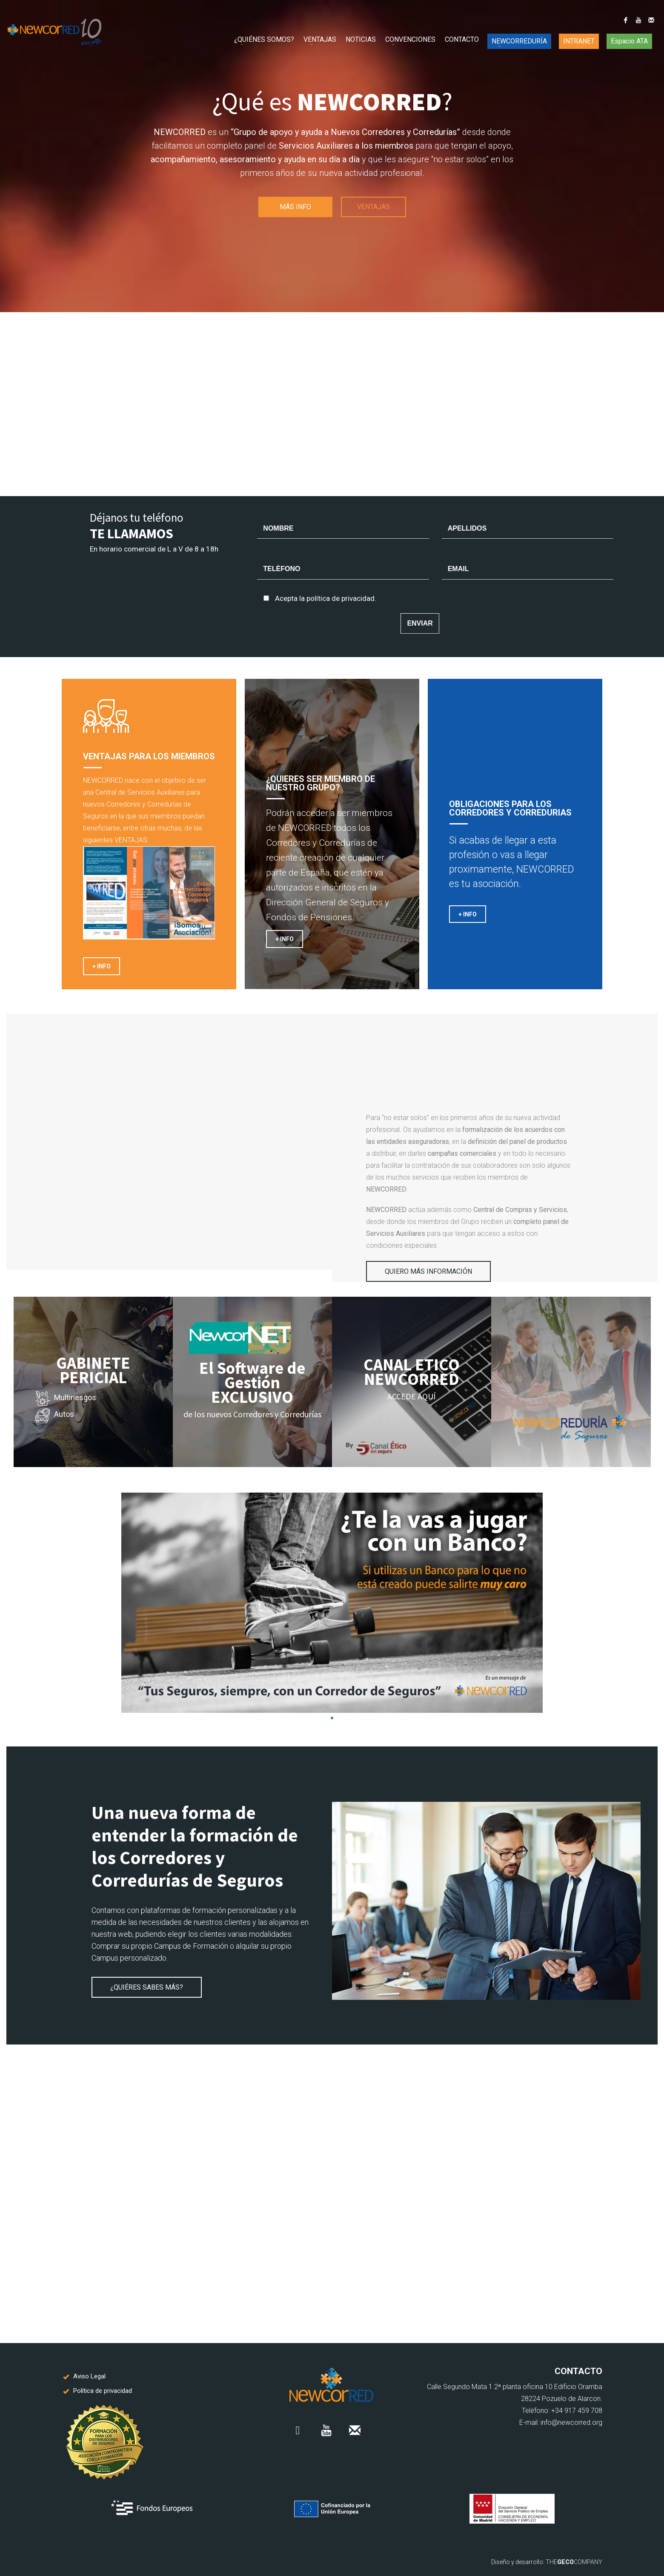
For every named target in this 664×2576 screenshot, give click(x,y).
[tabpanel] (332, 1603)
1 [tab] (332, 1717)
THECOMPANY (574, 2562)
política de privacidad (340, 598)
